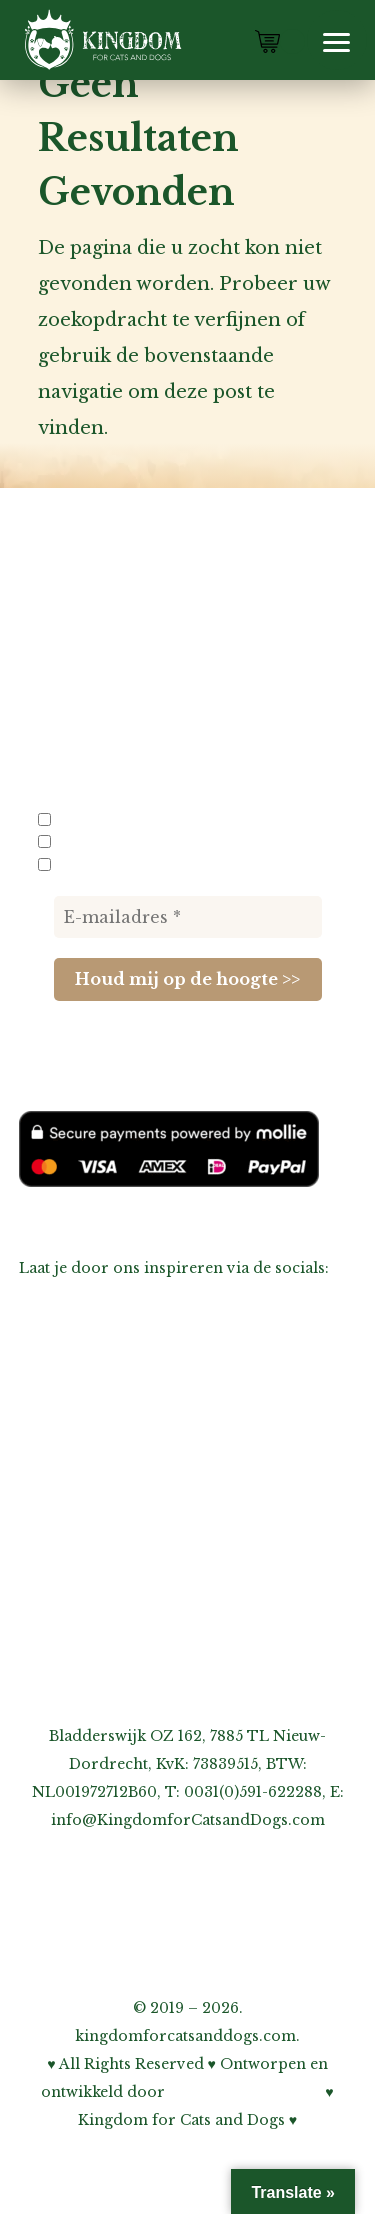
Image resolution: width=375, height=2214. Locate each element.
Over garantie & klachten (112, 1564)
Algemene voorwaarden (108, 1648)
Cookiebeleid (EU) (86, 1620)
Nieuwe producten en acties (170, 842)
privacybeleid (95, 1054)
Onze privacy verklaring (110, 1592)
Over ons (53, 1396)
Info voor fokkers (123, 820)
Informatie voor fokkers (110, 1480)
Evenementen (109, 865)
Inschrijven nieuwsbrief (107, 1508)
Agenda (47, 1424)
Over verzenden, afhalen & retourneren (167, 1536)
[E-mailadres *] (188, 917)
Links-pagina (67, 1452)
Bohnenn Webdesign (245, 2092)
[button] (337, 40)
